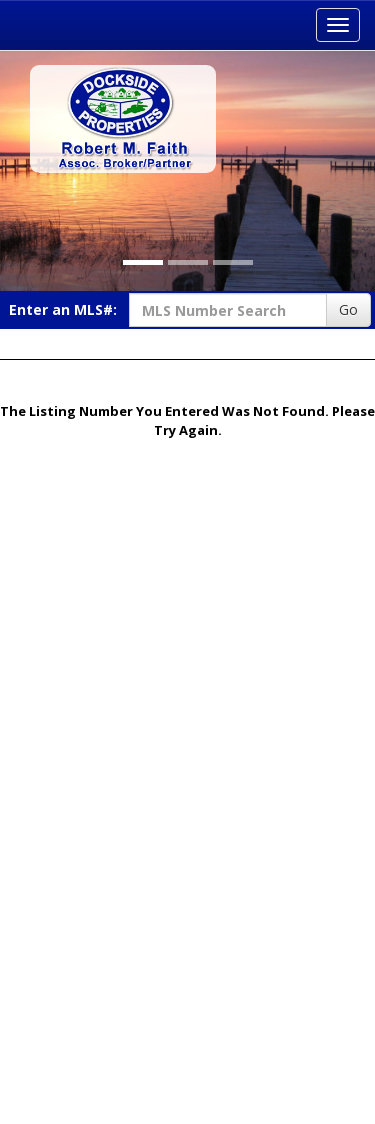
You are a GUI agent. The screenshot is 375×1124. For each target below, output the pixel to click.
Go (348, 309)
